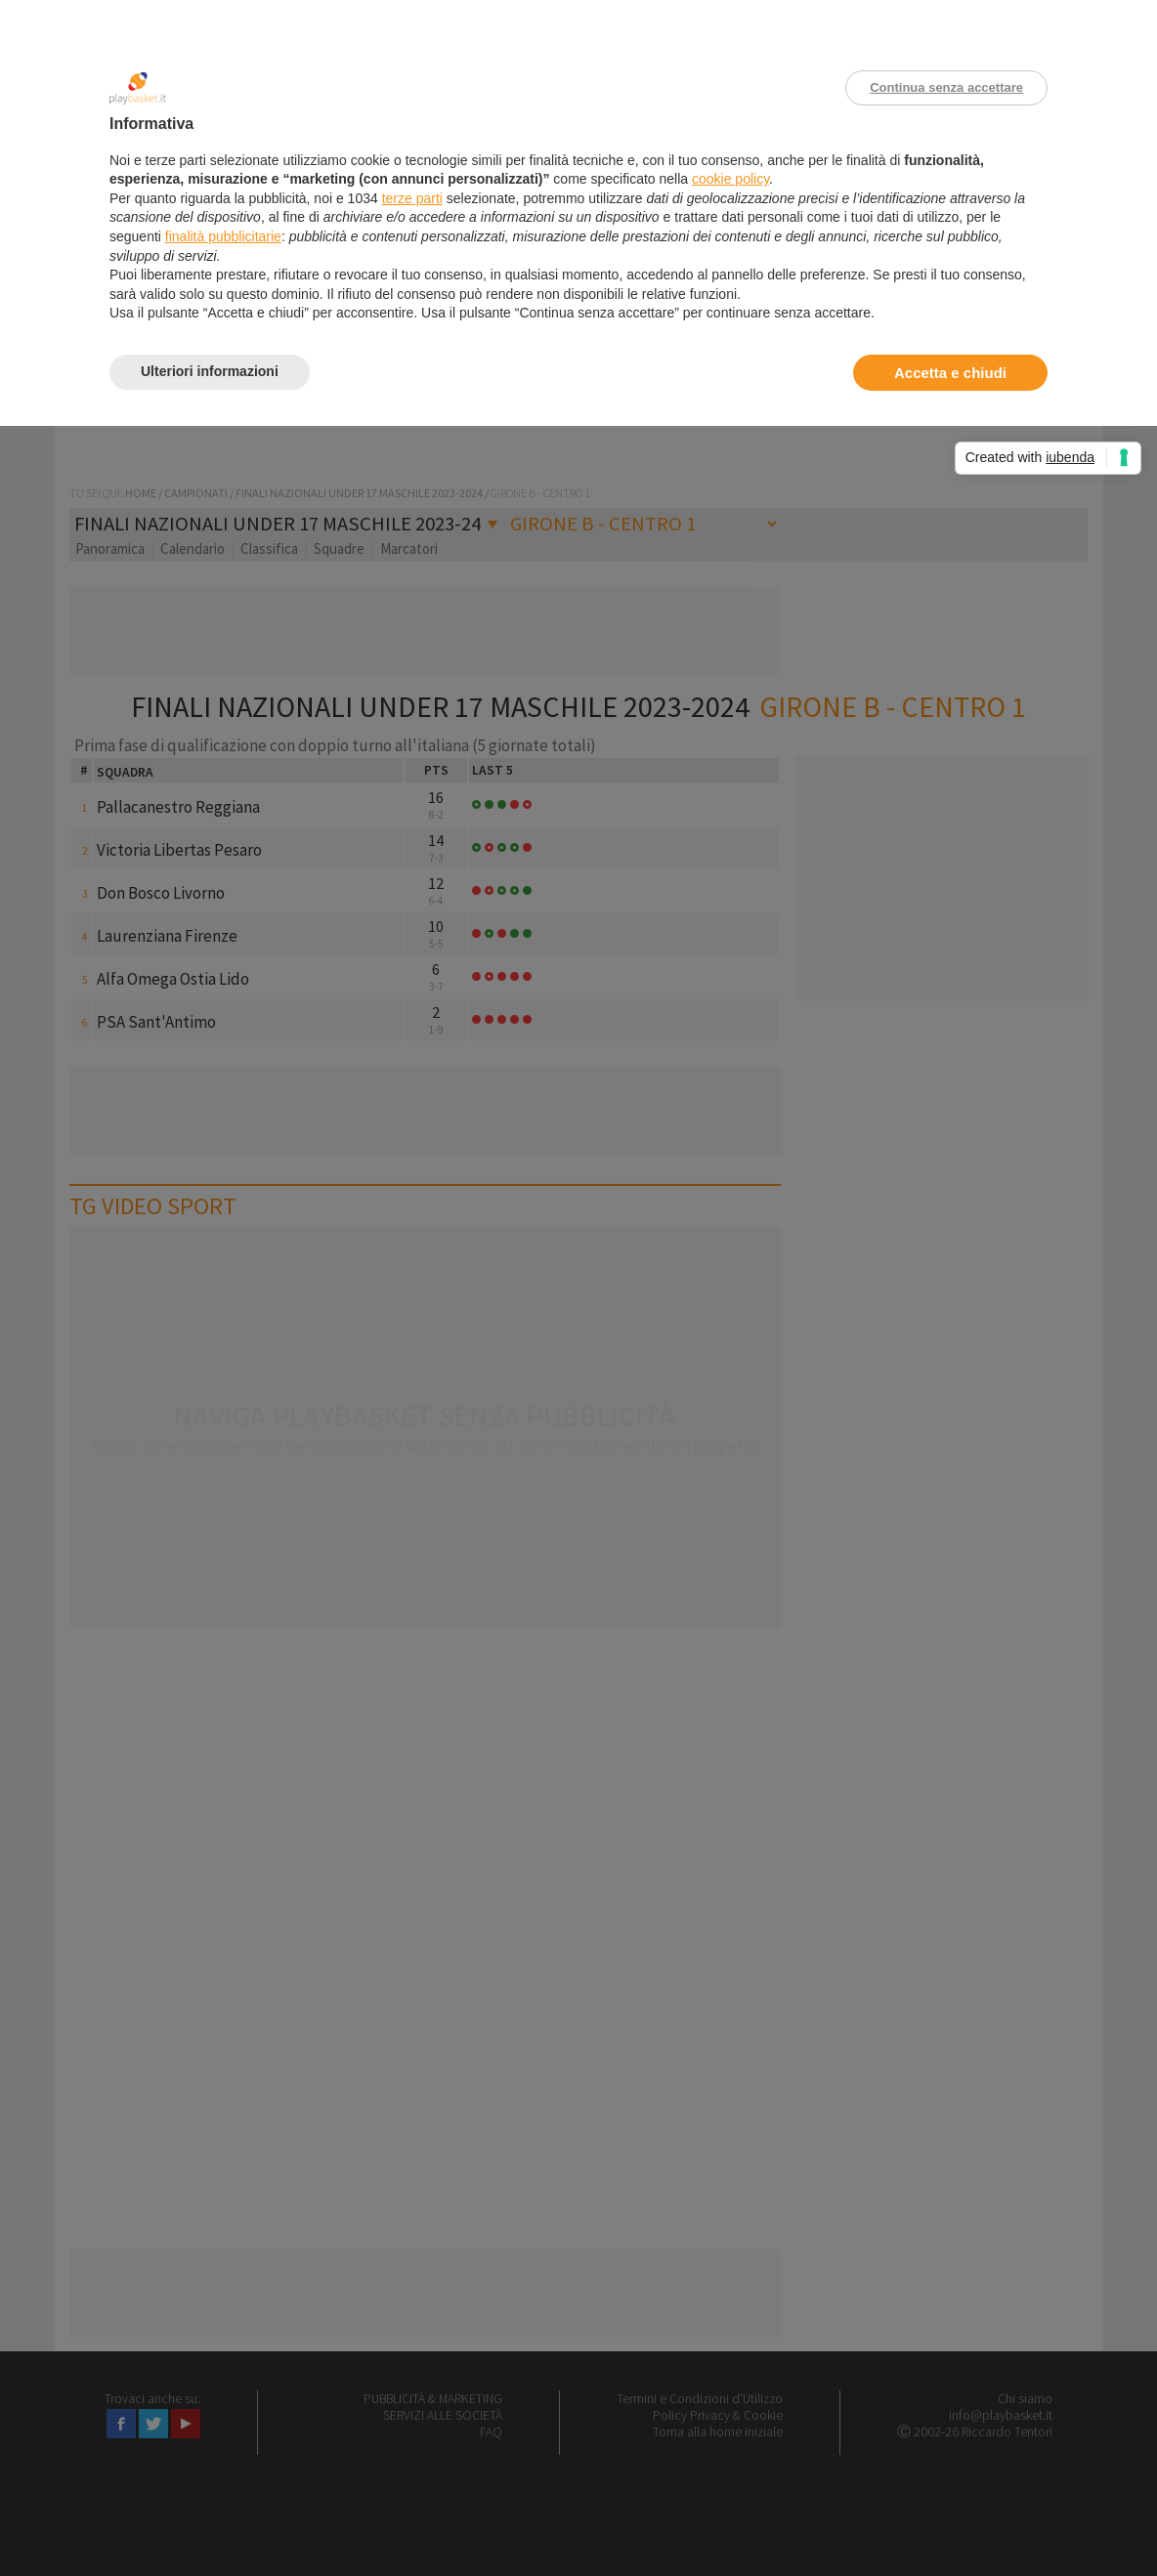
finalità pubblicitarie (223, 236)
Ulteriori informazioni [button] (210, 371)
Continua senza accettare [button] (946, 87)
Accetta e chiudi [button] (950, 372)
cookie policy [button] (730, 179)
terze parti (412, 198)
